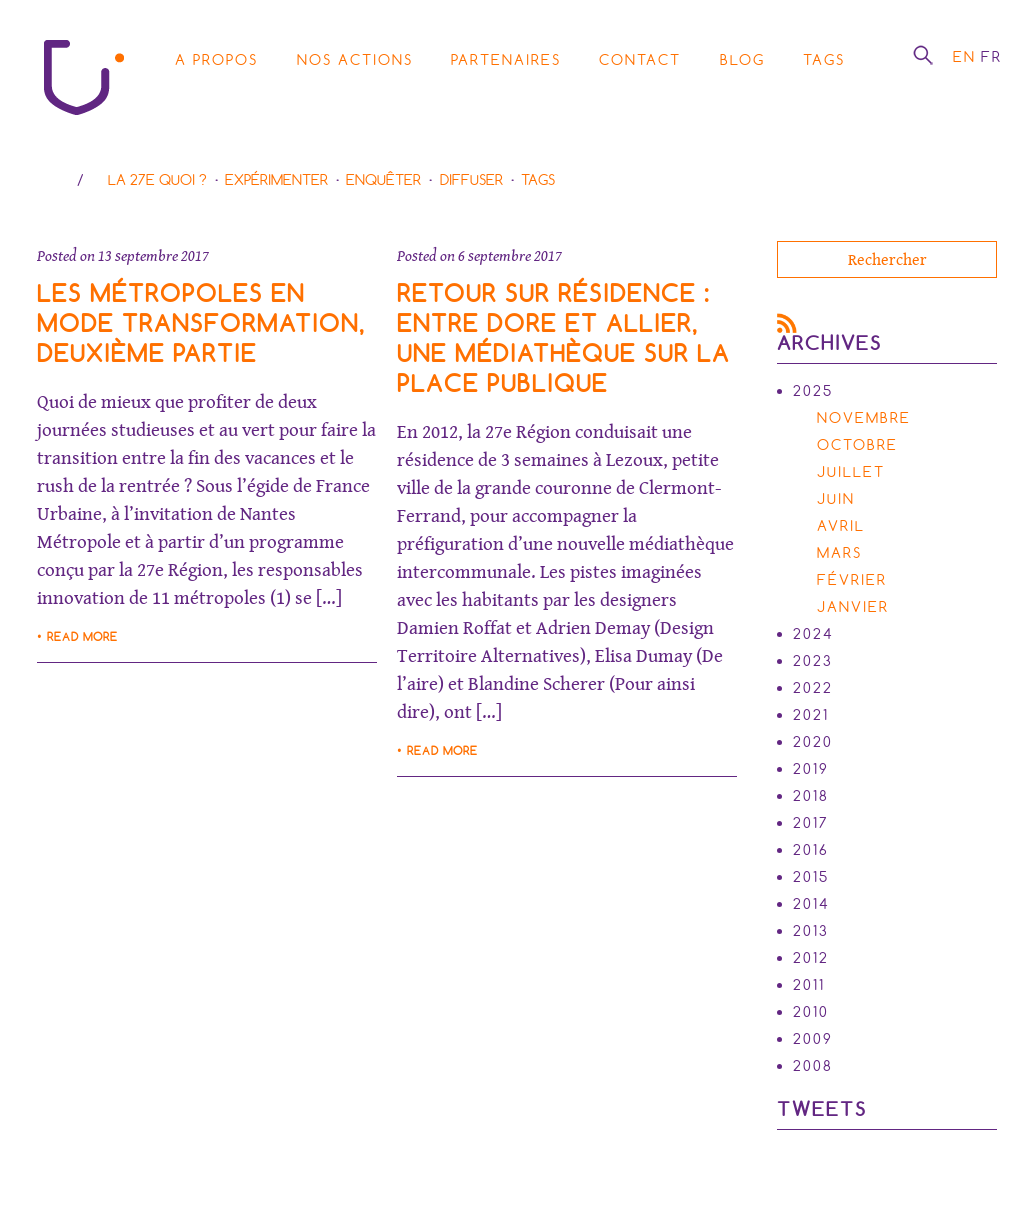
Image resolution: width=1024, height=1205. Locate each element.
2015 (811, 877)
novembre (864, 418)
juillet (851, 472)
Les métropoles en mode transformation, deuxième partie (201, 323)
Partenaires (506, 60)
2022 (813, 688)
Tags (824, 60)
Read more (82, 637)
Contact (640, 60)
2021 (811, 715)
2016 (811, 850)
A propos (216, 60)
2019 (811, 769)
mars (839, 553)
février (852, 580)
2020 (813, 742)
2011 (809, 985)
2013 (811, 931)
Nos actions (355, 60)
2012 (811, 958)
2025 (813, 391)
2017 (811, 823)
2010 (811, 1012)
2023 (813, 661)
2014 (811, 904)
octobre (857, 445)
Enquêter (383, 180)
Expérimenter (276, 180)
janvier (853, 607)
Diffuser (471, 180)
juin (836, 499)
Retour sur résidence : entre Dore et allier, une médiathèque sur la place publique (563, 338)
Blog (742, 60)
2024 (813, 634)
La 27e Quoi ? (157, 180)
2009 (813, 1039)
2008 (813, 1066)
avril (841, 526)
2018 (811, 796)
